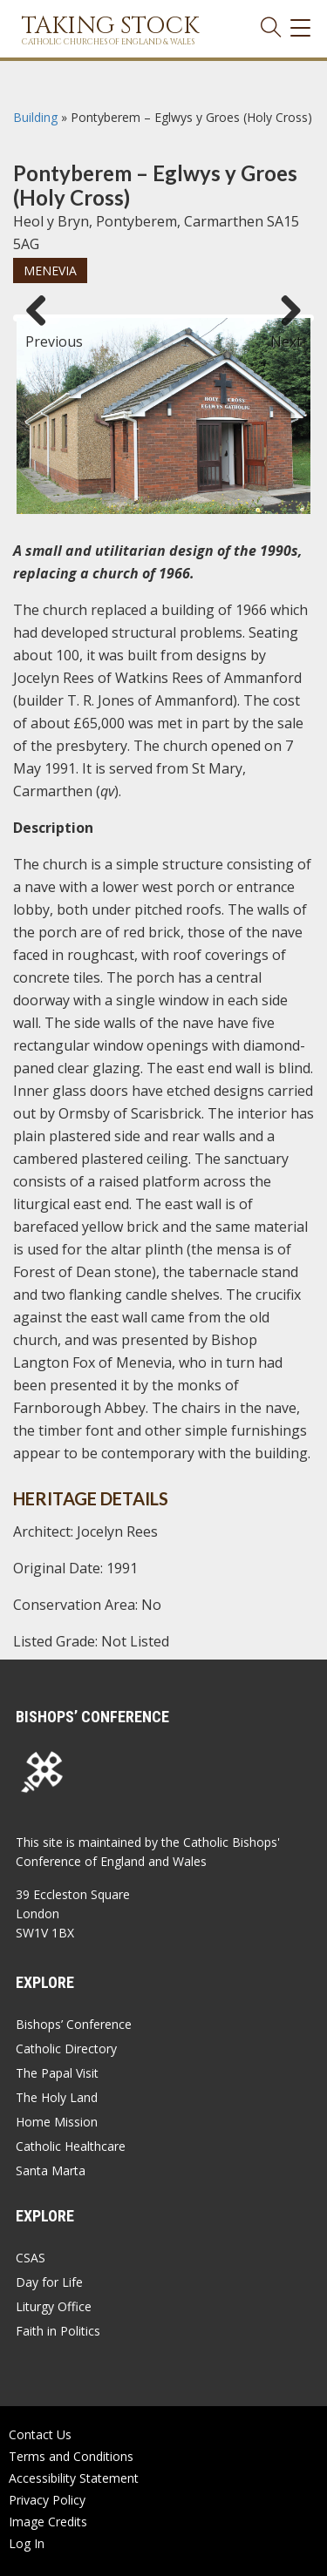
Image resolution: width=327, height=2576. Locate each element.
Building (35, 117)
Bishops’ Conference (74, 2024)
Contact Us (40, 2434)
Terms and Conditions (71, 2456)
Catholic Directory (66, 2048)
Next (286, 333)
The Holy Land (57, 2097)
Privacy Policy (47, 2499)
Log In (26, 2543)
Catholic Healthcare (71, 2146)
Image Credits (48, 2521)
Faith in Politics (58, 2330)
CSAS (30, 2257)
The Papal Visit (57, 2073)
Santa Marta (50, 2170)
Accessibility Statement (74, 2478)
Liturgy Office (54, 2306)
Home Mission (57, 2121)
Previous (42, 333)
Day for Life (49, 2282)
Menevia (50, 270)
